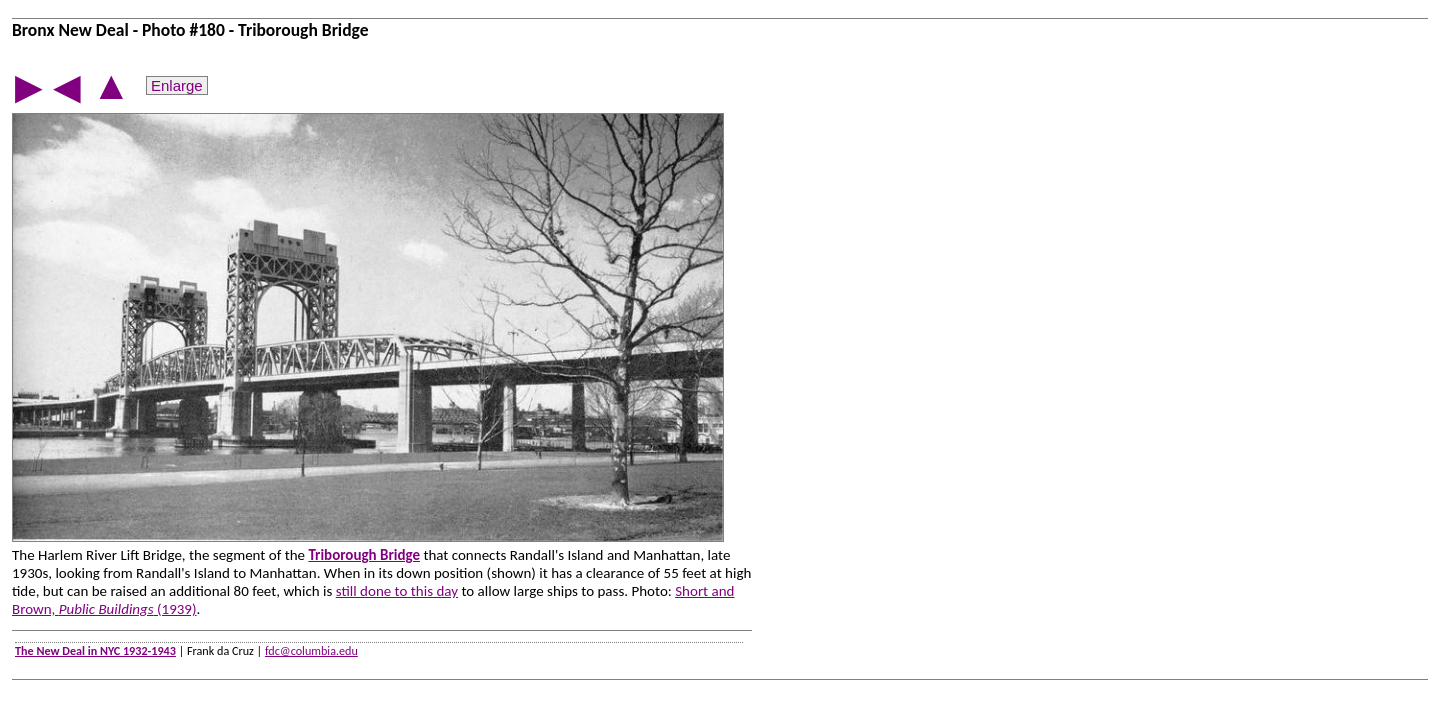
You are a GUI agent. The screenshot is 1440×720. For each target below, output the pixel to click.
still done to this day (397, 591)
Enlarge (177, 85)
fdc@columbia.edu (311, 650)
